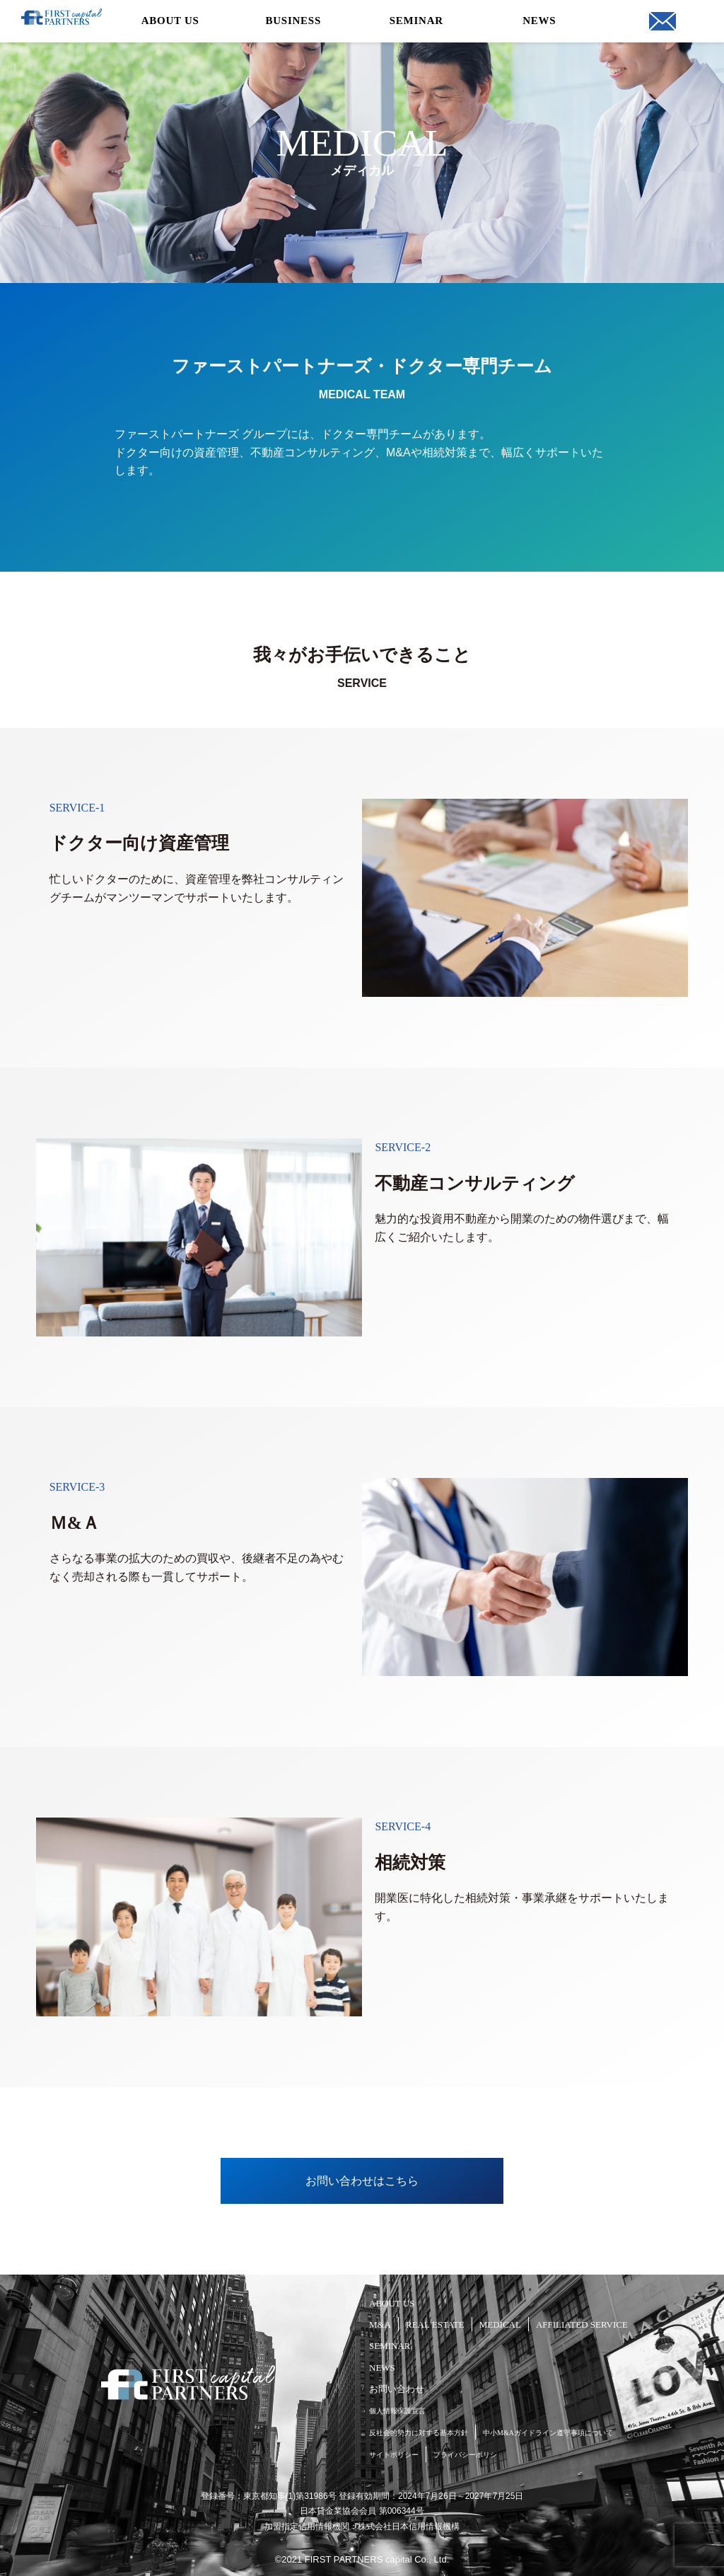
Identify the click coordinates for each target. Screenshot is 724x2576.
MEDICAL (500, 2324)
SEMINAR (416, 20)
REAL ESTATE (435, 2324)
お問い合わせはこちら (362, 2181)
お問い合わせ (396, 2389)
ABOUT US (170, 20)
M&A (380, 2324)
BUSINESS (293, 20)
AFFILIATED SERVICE (582, 2324)
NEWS (539, 20)
